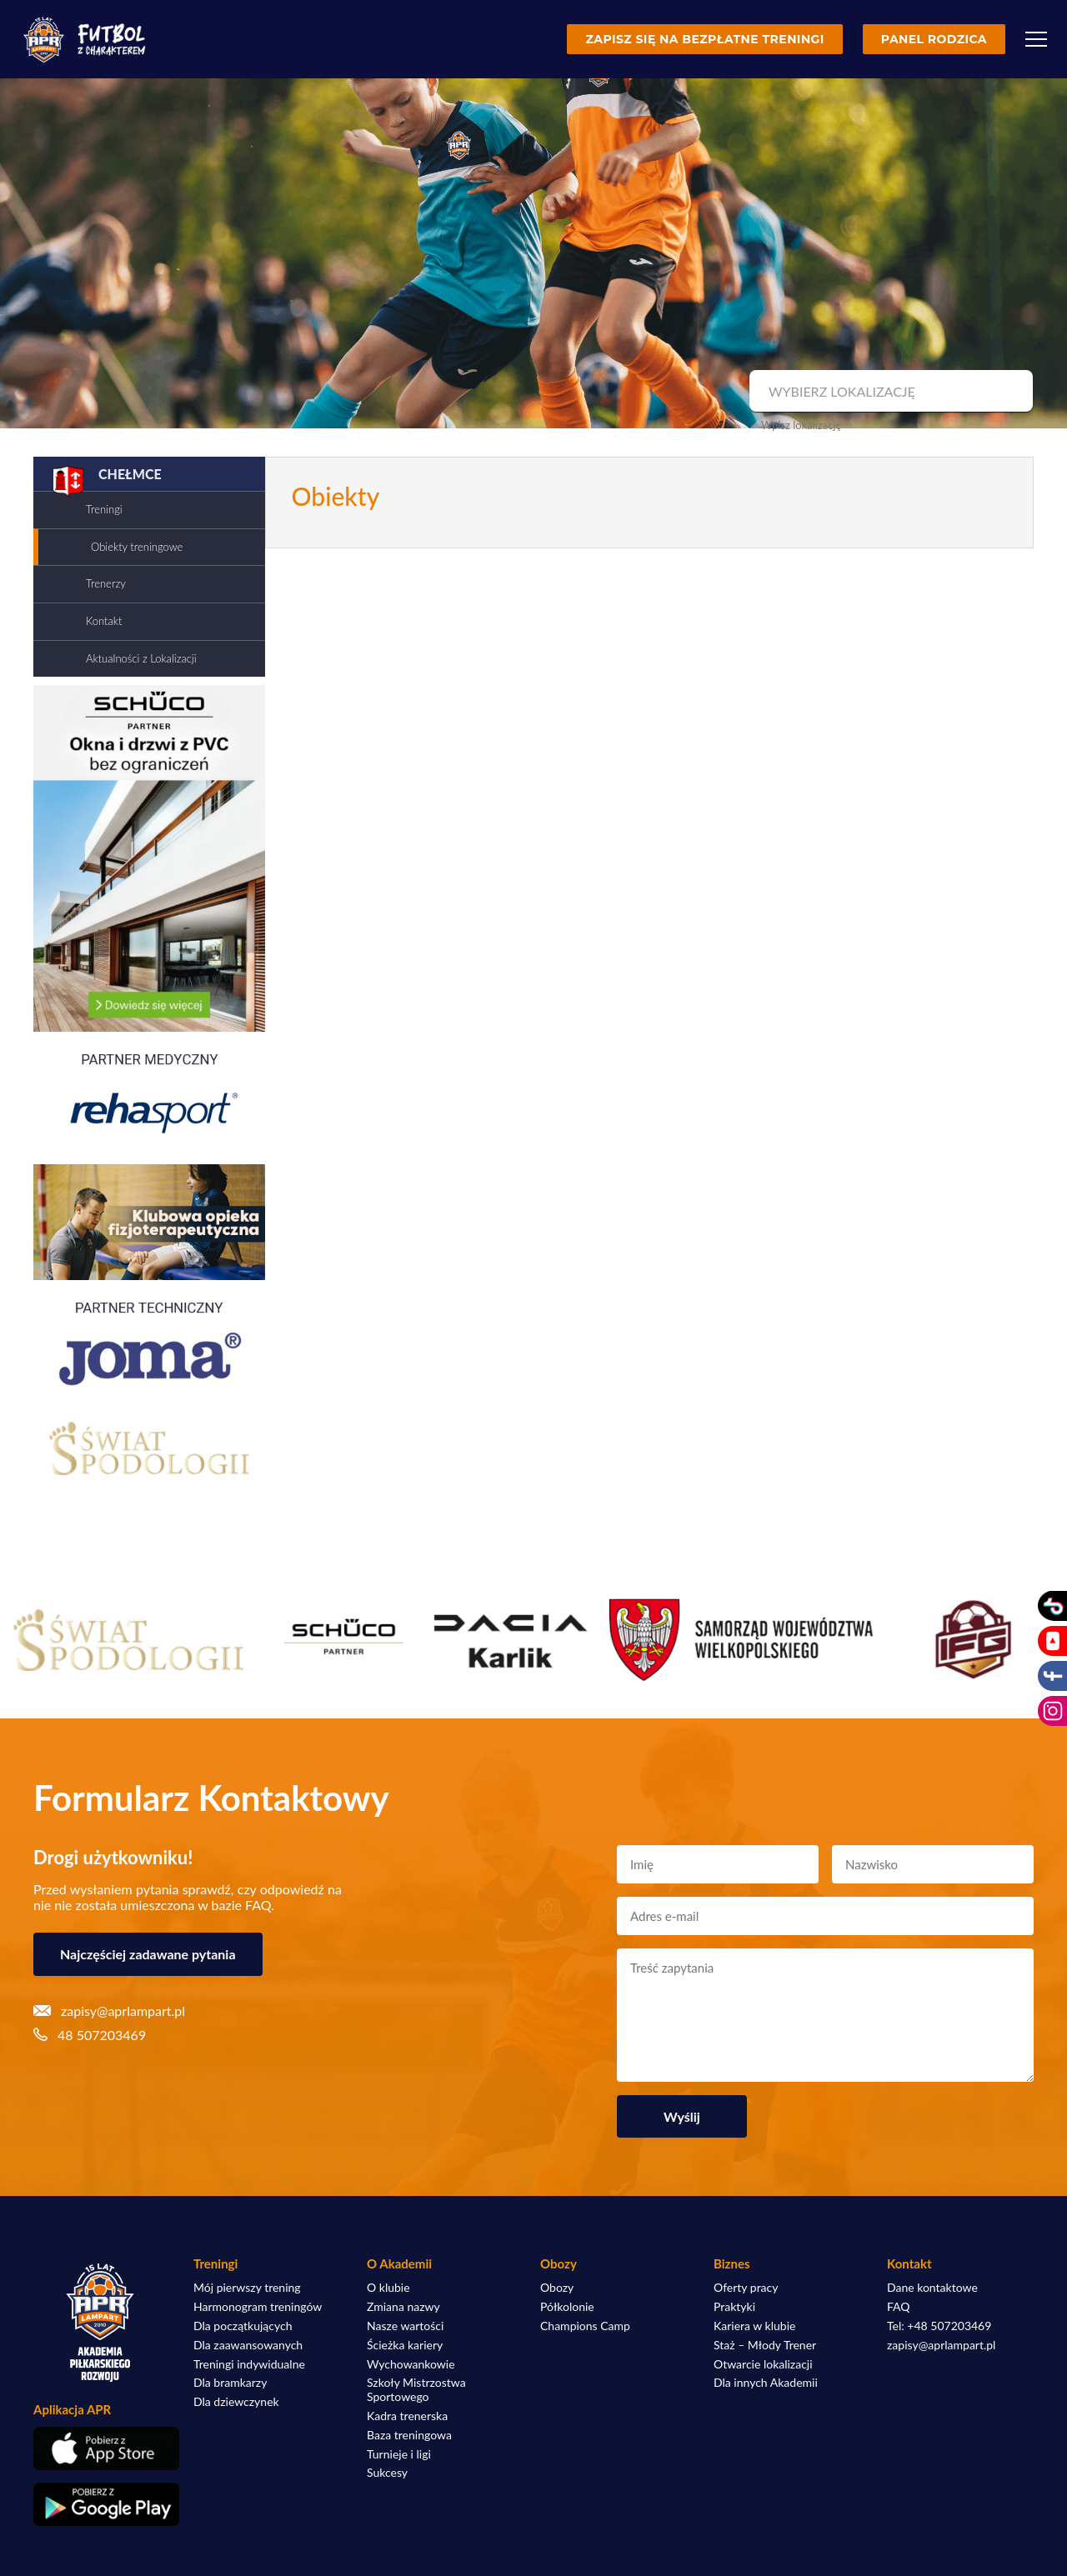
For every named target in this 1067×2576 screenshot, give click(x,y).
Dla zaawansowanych (248, 2345)
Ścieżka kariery (405, 2345)
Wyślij (682, 2116)
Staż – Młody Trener (765, 2345)
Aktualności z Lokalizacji (141, 658)
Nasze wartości (405, 2326)
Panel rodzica (934, 39)
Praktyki (734, 2306)
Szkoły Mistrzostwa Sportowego (416, 2389)
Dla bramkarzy (230, 2382)
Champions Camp (585, 2326)
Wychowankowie (411, 2364)
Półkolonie (567, 2306)
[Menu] (1036, 39)
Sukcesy (387, 2472)
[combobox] (889, 391)
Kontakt (104, 621)
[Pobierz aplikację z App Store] (100, 2448)
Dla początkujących (242, 2326)
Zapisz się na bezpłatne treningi (704, 39)
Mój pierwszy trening (247, 2287)
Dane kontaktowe (932, 2287)
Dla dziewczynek (236, 2401)
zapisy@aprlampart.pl (941, 2345)
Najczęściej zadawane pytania (148, 1954)
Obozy (557, 2287)
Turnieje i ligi (399, 2454)
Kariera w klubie (754, 2326)
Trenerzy (106, 583)
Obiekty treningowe (137, 546)
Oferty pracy (746, 2287)
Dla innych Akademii (766, 2382)
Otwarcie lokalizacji (763, 2364)
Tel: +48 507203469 (939, 2326)
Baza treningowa (409, 2435)
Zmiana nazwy (403, 2306)
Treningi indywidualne (249, 2364)
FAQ (898, 2306)
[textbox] (889, 391)
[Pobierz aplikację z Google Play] (100, 2504)
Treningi (104, 509)
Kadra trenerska (407, 2416)
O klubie (388, 2287)
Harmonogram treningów (257, 2306)
